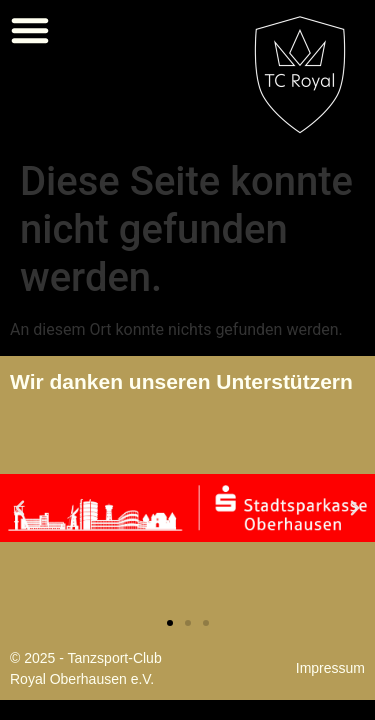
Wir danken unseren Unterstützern (181, 381)
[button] (30, 30)
